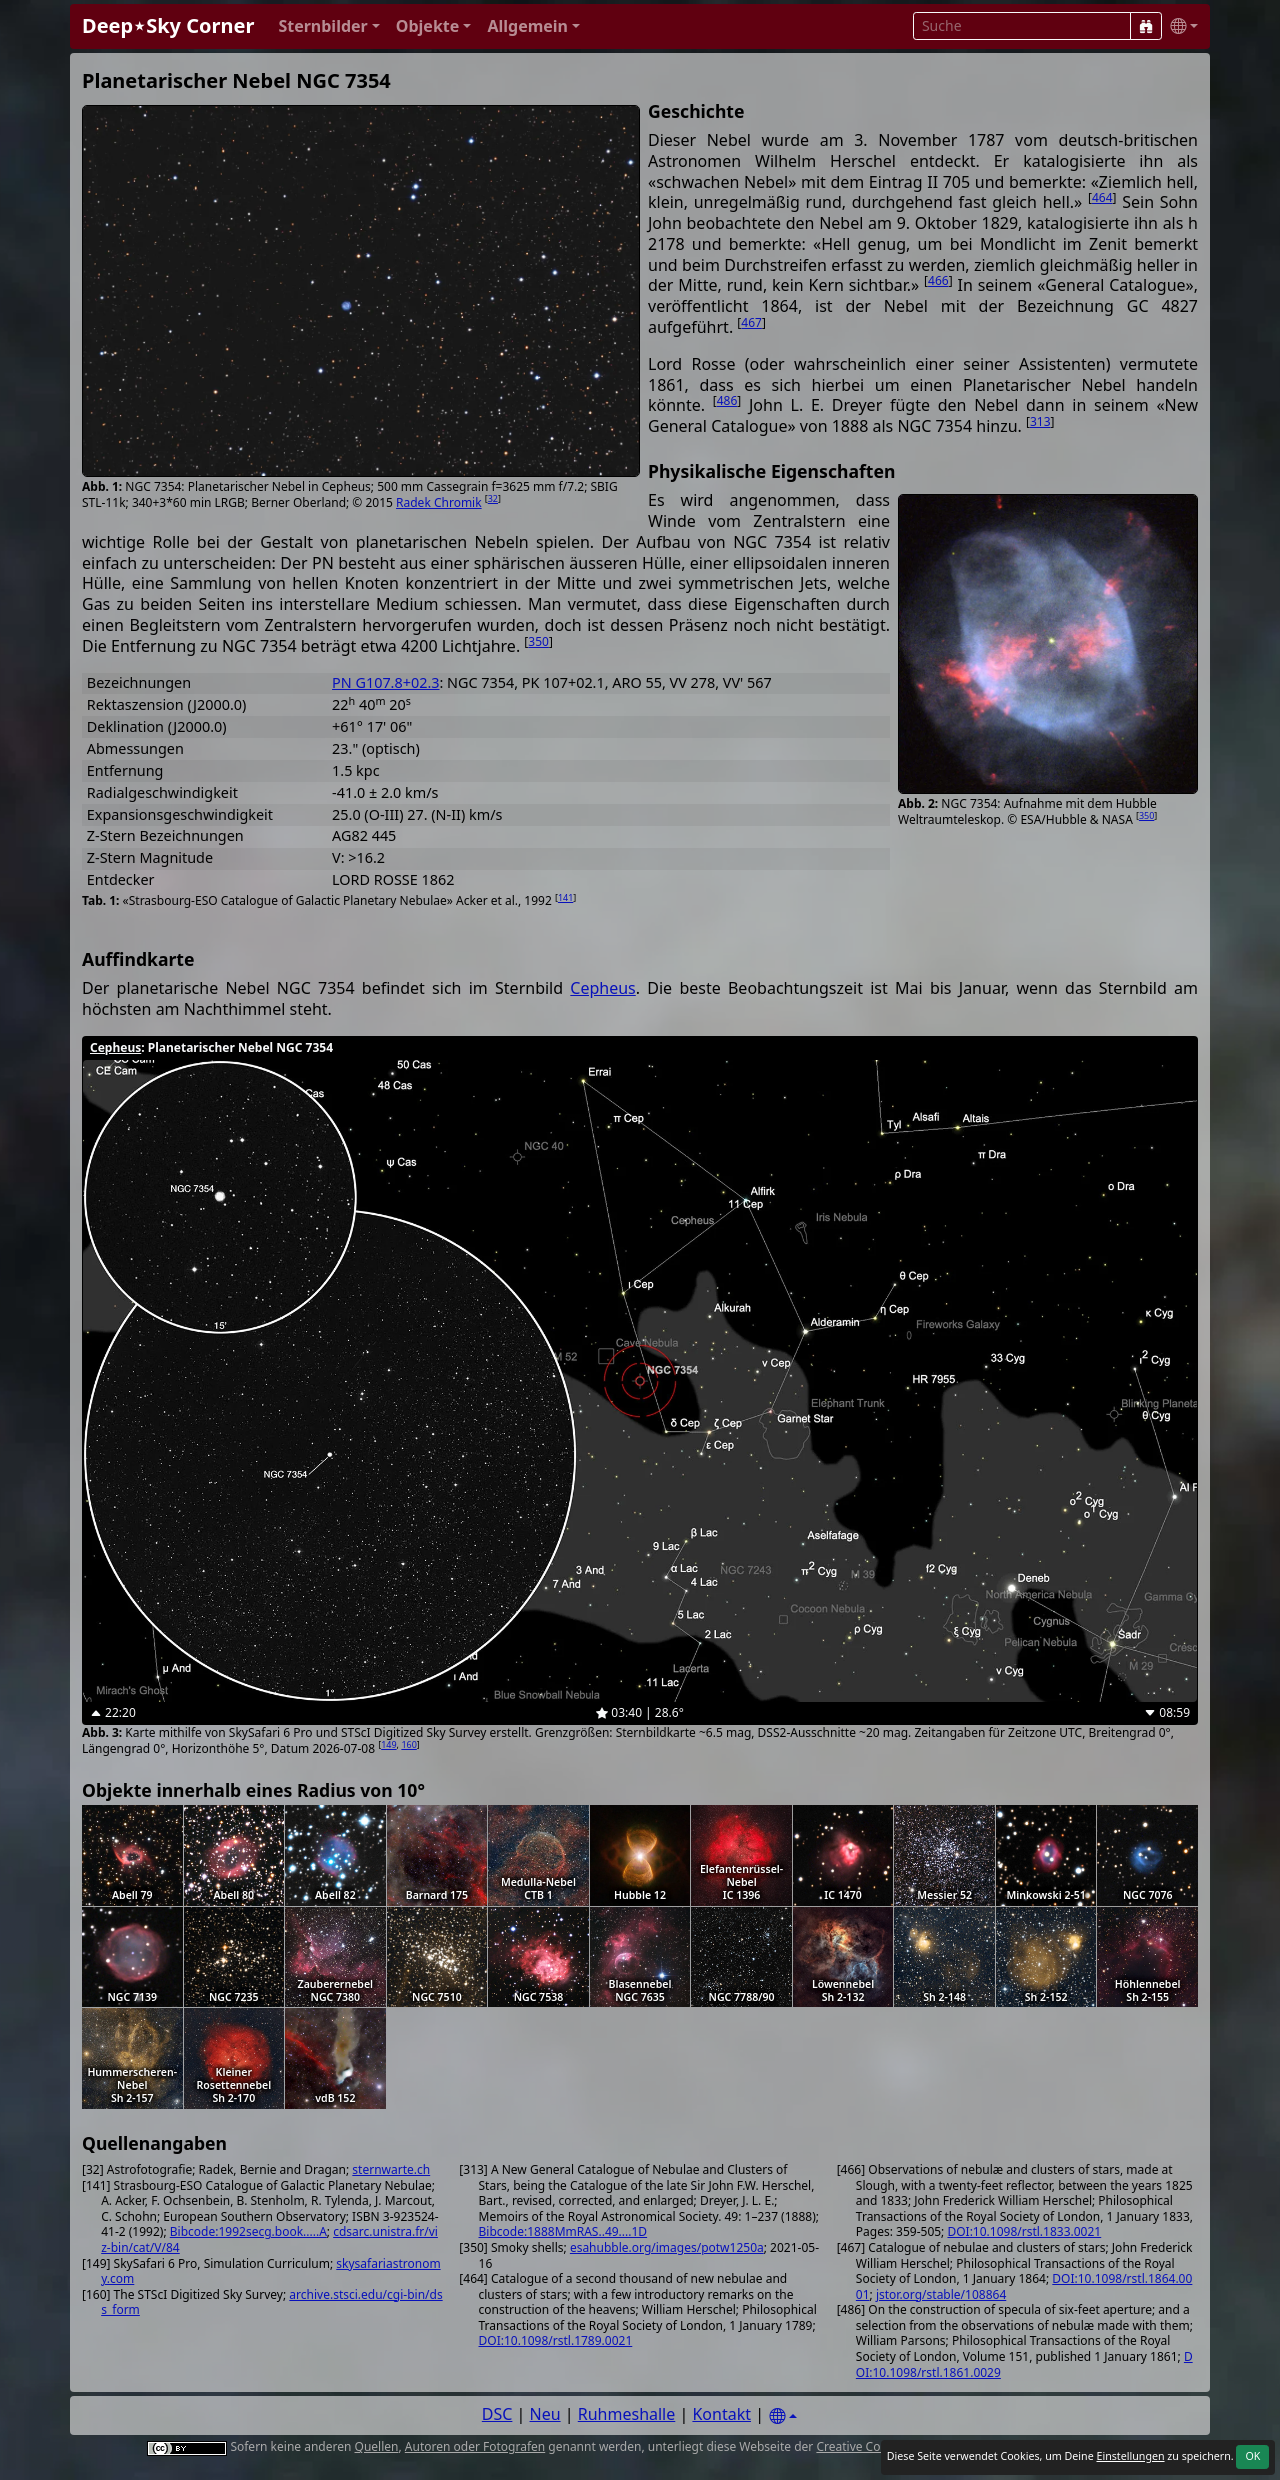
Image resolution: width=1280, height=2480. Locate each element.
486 (727, 400)
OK (1252, 2456)
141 (565, 897)
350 (1146, 815)
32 (493, 498)
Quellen (377, 2446)
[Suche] (1146, 26)
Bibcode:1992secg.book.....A (248, 2231)
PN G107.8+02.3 (385, 682)
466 (938, 280)
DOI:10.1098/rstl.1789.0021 (556, 2340)
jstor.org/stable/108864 (941, 2294)
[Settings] (783, 2416)
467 (751, 322)
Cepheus (602, 988)
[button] (328, 26)
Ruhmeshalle (627, 2414)
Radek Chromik (439, 502)
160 (408, 1744)
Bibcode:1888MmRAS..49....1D (563, 2231)
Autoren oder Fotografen (475, 2446)
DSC (497, 2414)
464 (1102, 197)
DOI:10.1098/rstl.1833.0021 (1024, 2231)
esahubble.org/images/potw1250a (667, 2247)
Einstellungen (1130, 2456)
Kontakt (721, 2414)
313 (1040, 421)
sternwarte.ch (391, 2169)
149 (388, 1744)
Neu (545, 2414)
